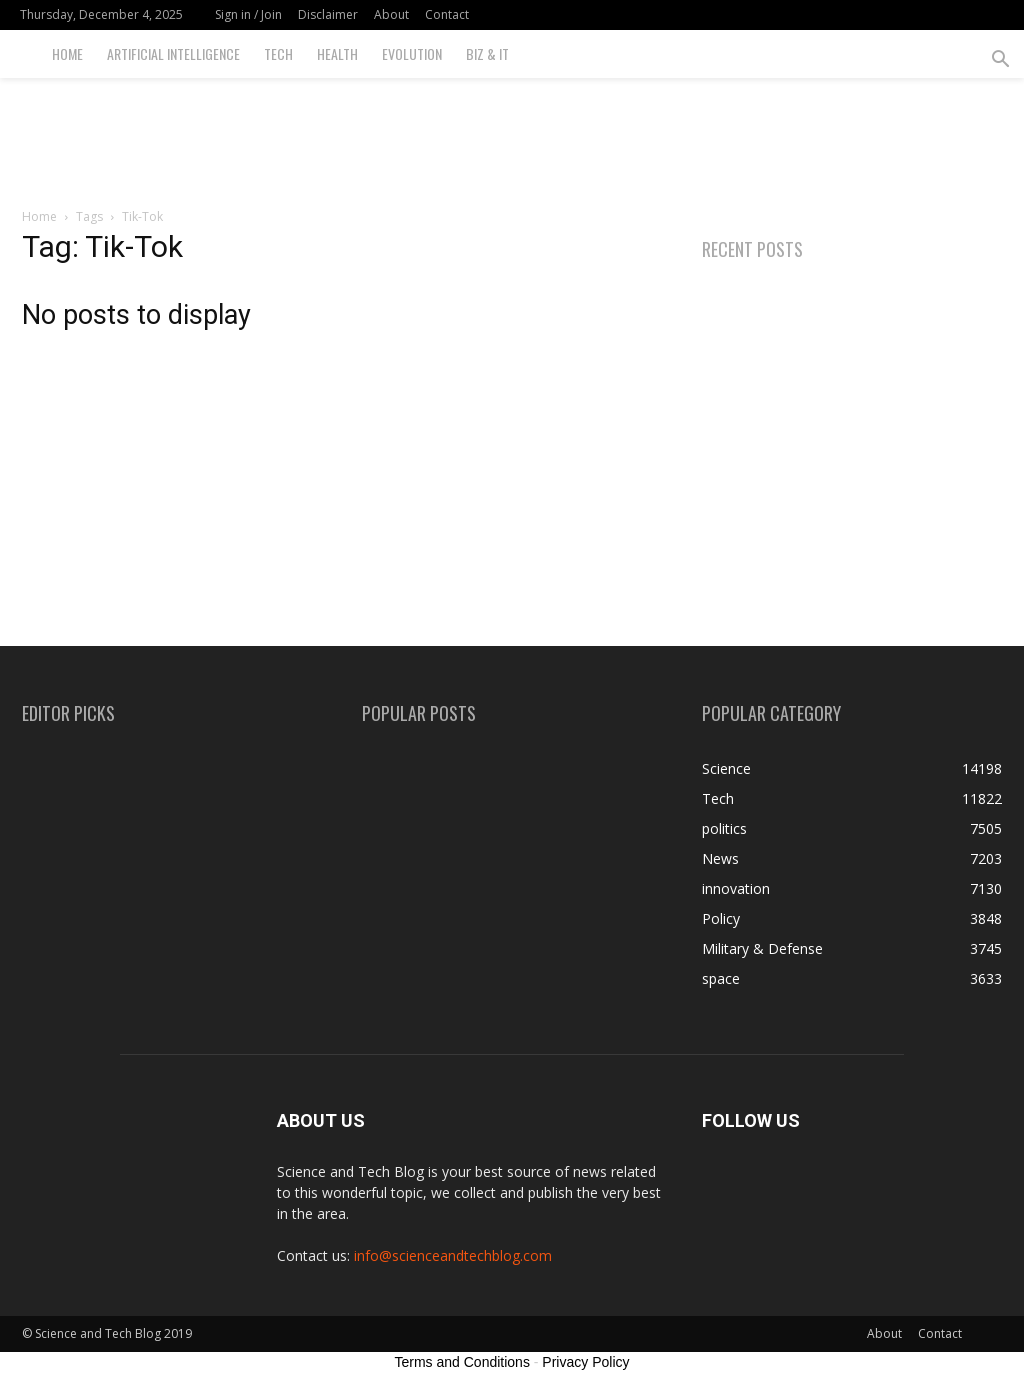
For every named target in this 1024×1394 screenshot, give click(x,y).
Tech (278, 53)
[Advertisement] (512, 132)
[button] (1000, 61)
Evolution (412, 53)
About (391, 14)
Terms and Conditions (462, 1362)
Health (337, 53)
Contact (447, 14)
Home (67, 53)
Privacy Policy (585, 1362)
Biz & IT (487, 53)
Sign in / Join (248, 14)
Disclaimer (328, 14)
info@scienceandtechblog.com (453, 1255)
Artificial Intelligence (173, 53)
